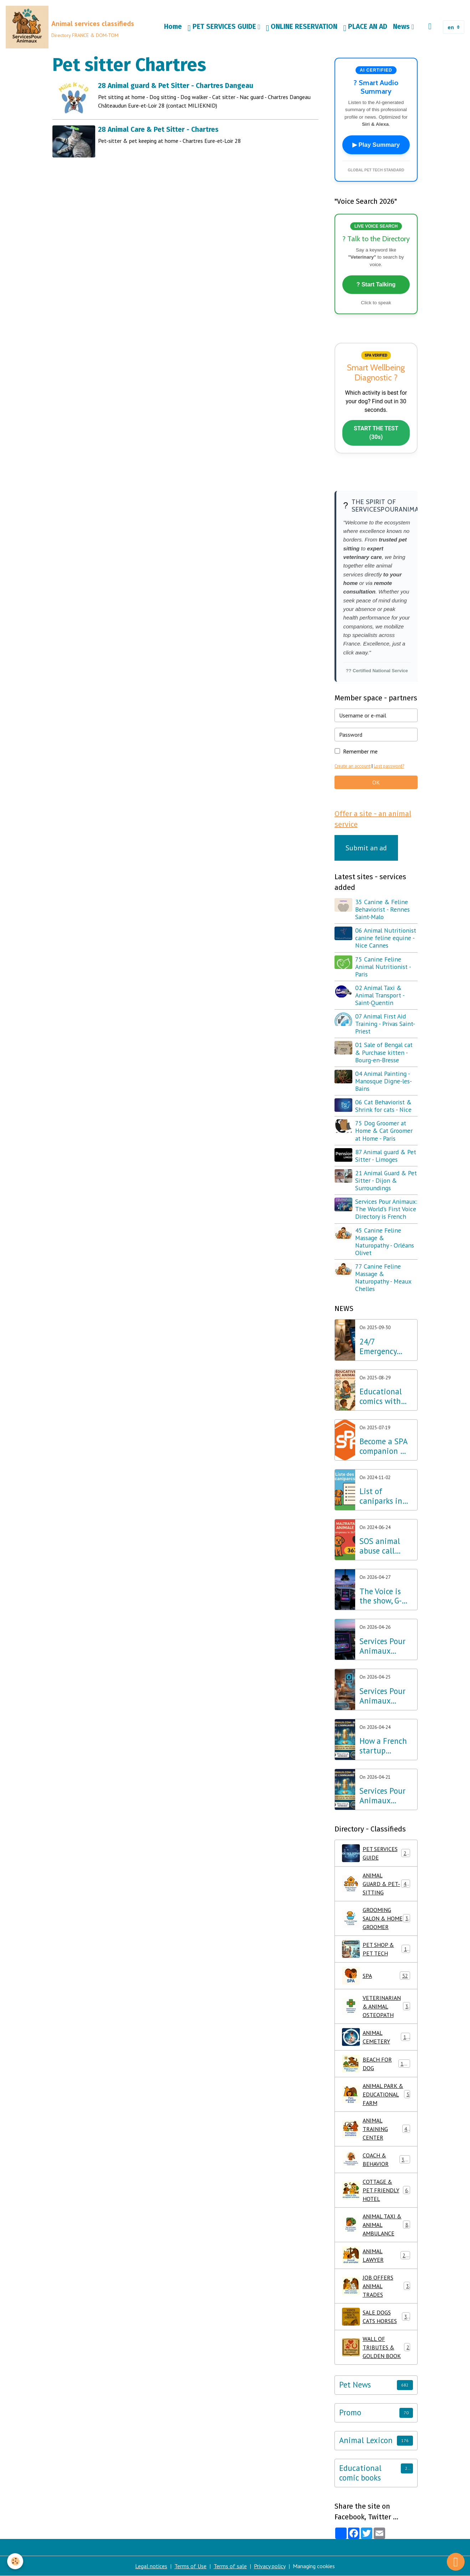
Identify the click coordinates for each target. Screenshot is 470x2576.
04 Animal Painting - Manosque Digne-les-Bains (383, 1081)
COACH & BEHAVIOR (376, 2159)
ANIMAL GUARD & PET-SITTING (377, 1884)
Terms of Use (190, 2566)
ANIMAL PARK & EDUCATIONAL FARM (376, 2094)
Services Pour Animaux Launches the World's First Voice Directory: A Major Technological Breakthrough (383, 1795)
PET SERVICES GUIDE (223, 27)
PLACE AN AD (365, 27)
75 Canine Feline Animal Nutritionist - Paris (383, 966)
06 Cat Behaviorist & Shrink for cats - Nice (383, 1106)
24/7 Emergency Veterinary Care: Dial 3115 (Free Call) (386, 1346)
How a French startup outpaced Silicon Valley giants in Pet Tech (383, 1746)
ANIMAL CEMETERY (376, 2037)
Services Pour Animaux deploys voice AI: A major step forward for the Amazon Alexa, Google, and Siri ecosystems (385, 1696)
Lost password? (389, 766)
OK (376, 782)
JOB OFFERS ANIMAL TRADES (376, 2286)
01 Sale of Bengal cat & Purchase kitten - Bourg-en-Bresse (384, 1052)
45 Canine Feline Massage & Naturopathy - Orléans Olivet (384, 1241)
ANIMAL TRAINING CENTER (376, 2129)
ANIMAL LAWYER (376, 2255)
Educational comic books (360, 2473)
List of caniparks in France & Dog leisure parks (383, 1496)
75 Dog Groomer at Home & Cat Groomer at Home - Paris (384, 1130)
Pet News (355, 2385)
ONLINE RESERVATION (302, 27)
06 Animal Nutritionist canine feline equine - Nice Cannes (385, 937)
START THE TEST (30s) (376, 432)
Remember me (360, 751)
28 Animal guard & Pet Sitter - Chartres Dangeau (175, 86)
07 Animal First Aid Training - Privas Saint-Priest (385, 1023)
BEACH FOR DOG (376, 2064)
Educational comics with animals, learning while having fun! (384, 1396)
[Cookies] (15, 2561)
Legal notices (151, 2566)
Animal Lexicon (366, 2440)
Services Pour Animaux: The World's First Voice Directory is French (386, 1208)
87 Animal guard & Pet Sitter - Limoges (385, 1155)
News (402, 26)
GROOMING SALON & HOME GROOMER (376, 1918)
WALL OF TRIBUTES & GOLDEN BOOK (376, 2347)
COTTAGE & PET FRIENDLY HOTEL (376, 2190)
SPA (376, 1976)
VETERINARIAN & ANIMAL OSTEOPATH (376, 2006)
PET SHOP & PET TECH (376, 1949)
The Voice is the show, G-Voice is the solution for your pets (380, 1596)
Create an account (352, 766)
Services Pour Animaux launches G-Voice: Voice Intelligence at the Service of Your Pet (384, 1646)
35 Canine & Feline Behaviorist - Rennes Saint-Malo (382, 909)
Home (173, 26)
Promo (350, 2412)
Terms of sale (230, 2566)
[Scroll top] (456, 2562)
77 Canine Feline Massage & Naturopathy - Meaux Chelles (383, 1277)
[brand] (70, 27)
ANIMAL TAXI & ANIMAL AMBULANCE (376, 2225)
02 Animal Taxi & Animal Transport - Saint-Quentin (379, 995)
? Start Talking (375, 284)
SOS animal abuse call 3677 (379, 1546)
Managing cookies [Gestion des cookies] (314, 2566)
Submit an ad (366, 847)
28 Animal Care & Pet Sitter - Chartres (158, 129)
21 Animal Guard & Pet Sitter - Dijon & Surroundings (386, 1180)
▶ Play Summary (376, 144)
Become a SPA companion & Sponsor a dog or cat (384, 1446)
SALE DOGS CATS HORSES (376, 2317)
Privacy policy (270, 2566)
